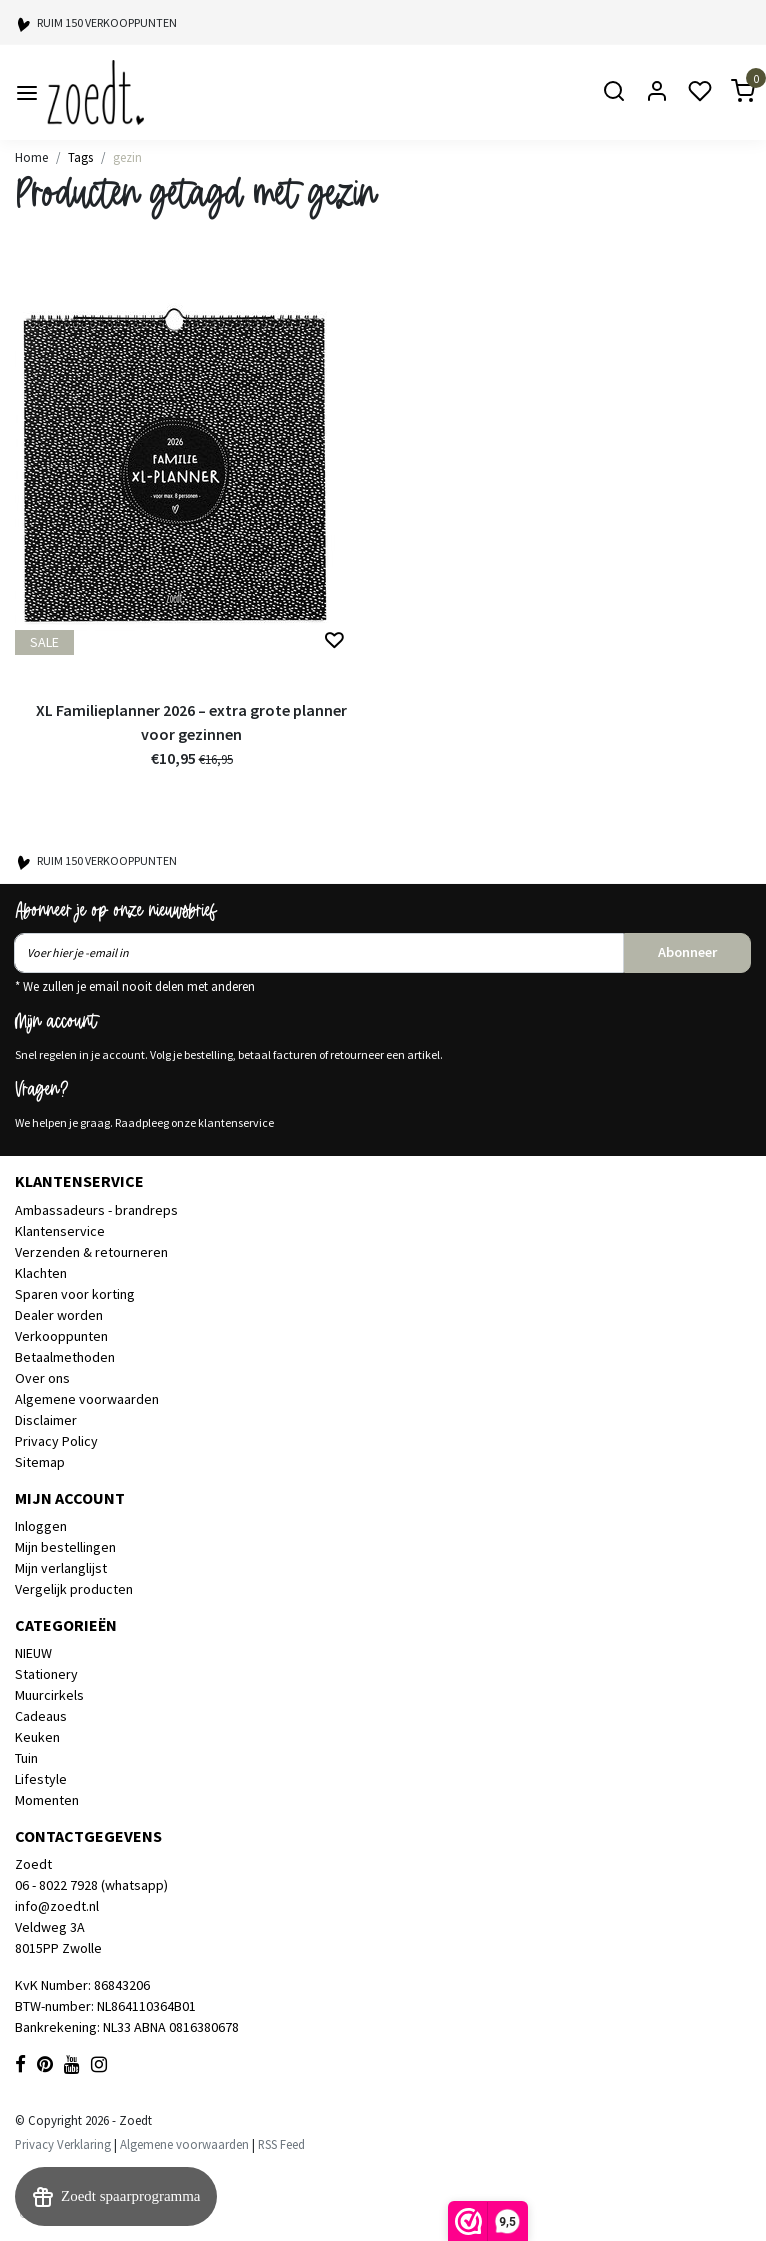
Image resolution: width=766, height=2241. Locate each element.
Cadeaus (41, 1716)
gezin (127, 157)
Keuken (37, 1737)
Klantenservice (60, 1231)
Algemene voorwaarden (87, 1399)
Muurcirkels (49, 1695)
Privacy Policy (56, 1441)
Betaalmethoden (65, 1357)
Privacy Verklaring (63, 2144)
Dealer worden (59, 1315)
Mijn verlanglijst (61, 1568)
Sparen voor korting (75, 1294)
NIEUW (33, 1653)
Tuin (26, 1758)
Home (31, 157)
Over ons (42, 1378)
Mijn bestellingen (65, 1547)
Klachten (41, 1273)
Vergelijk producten (74, 1589)
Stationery (46, 1674)
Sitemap (40, 1462)
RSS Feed (281, 2144)
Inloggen (41, 1526)
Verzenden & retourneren (91, 1252)
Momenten (47, 1800)
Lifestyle (41, 1779)
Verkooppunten (61, 1336)
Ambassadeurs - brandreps (96, 1210)
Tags (80, 157)
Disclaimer (46, 1420)
